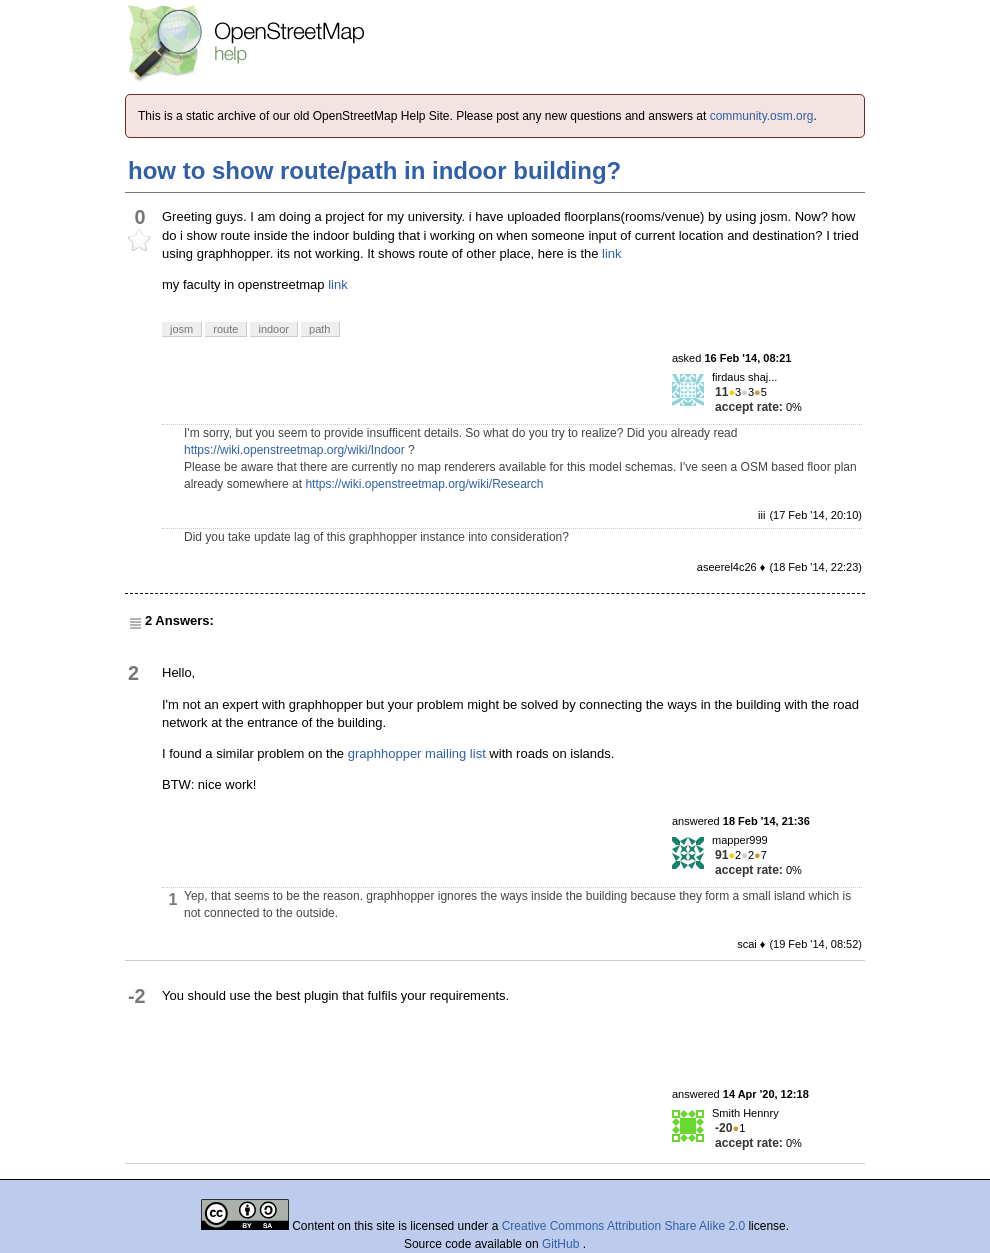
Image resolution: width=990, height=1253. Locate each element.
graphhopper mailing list (417, 753)
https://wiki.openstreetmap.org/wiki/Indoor (294, 450)
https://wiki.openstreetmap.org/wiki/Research (424, 484)
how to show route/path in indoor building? (374, 170)
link (612, 253)
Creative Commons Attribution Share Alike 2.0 (623, 1226)
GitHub (562, 1244)
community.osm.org (762, 116)
